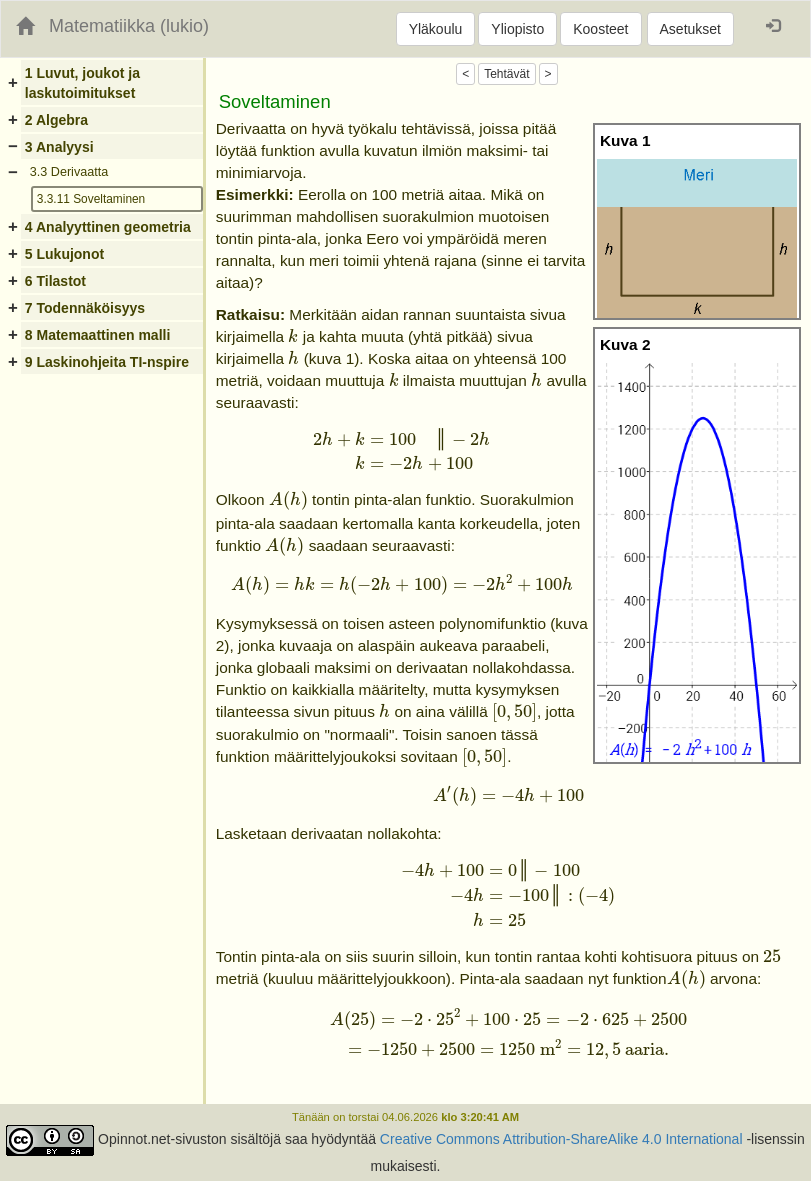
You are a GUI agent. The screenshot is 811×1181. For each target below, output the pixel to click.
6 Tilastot (55, 281)
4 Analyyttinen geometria (108, 227)
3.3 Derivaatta (69, 172)
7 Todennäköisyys (85, 308)
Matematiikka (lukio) (129, 26)
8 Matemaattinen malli (98, 335)
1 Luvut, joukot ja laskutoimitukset (82, 83)
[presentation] (293, 336)
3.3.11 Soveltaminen (91, 199)
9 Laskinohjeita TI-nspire (107, 362)
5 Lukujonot (64, 254)
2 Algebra (56, 120)
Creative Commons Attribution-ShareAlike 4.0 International (561, 1139)
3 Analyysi (59, 147)
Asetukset (690, 29)
